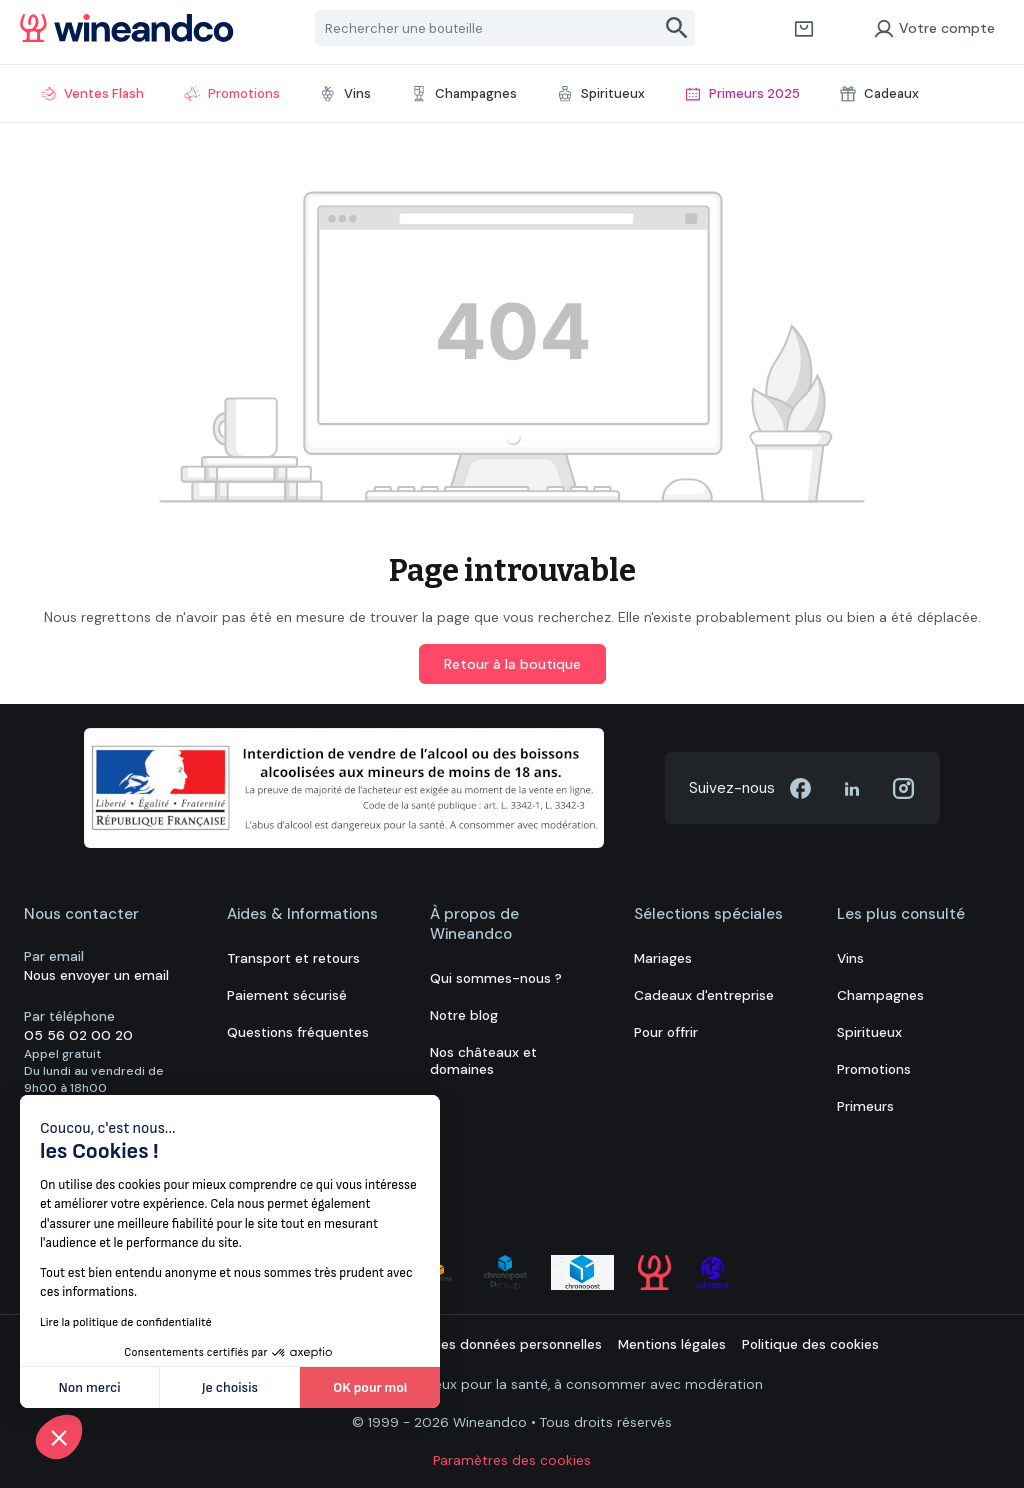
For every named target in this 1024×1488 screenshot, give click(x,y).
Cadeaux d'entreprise (704, 995)
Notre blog (464, 1015)
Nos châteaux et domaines (483, 1061)
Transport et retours (293, 958)
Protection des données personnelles (481, 1344)
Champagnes (880, 995)
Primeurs (865, 1106)
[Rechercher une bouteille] (488, 28)
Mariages (663, 958)
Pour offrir (666, 1032)
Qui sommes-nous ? (496, 978)
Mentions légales (672, 1344)
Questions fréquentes (298, 1032)
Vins (850, 958)
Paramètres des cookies (512, 1460)
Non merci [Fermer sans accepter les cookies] (90, 1387)
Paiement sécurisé (287, 995)
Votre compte (934, 28)
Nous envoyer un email (96, 975)
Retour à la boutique (512, 664)
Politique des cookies (810, 1344)
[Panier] (804, 28)
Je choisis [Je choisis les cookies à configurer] (230, 1387)
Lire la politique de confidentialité (126, 1322)
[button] (59, 1437)
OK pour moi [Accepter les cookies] (370, 1387)
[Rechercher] (677, 28)
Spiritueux (869, 1032)
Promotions (874, 1069)
